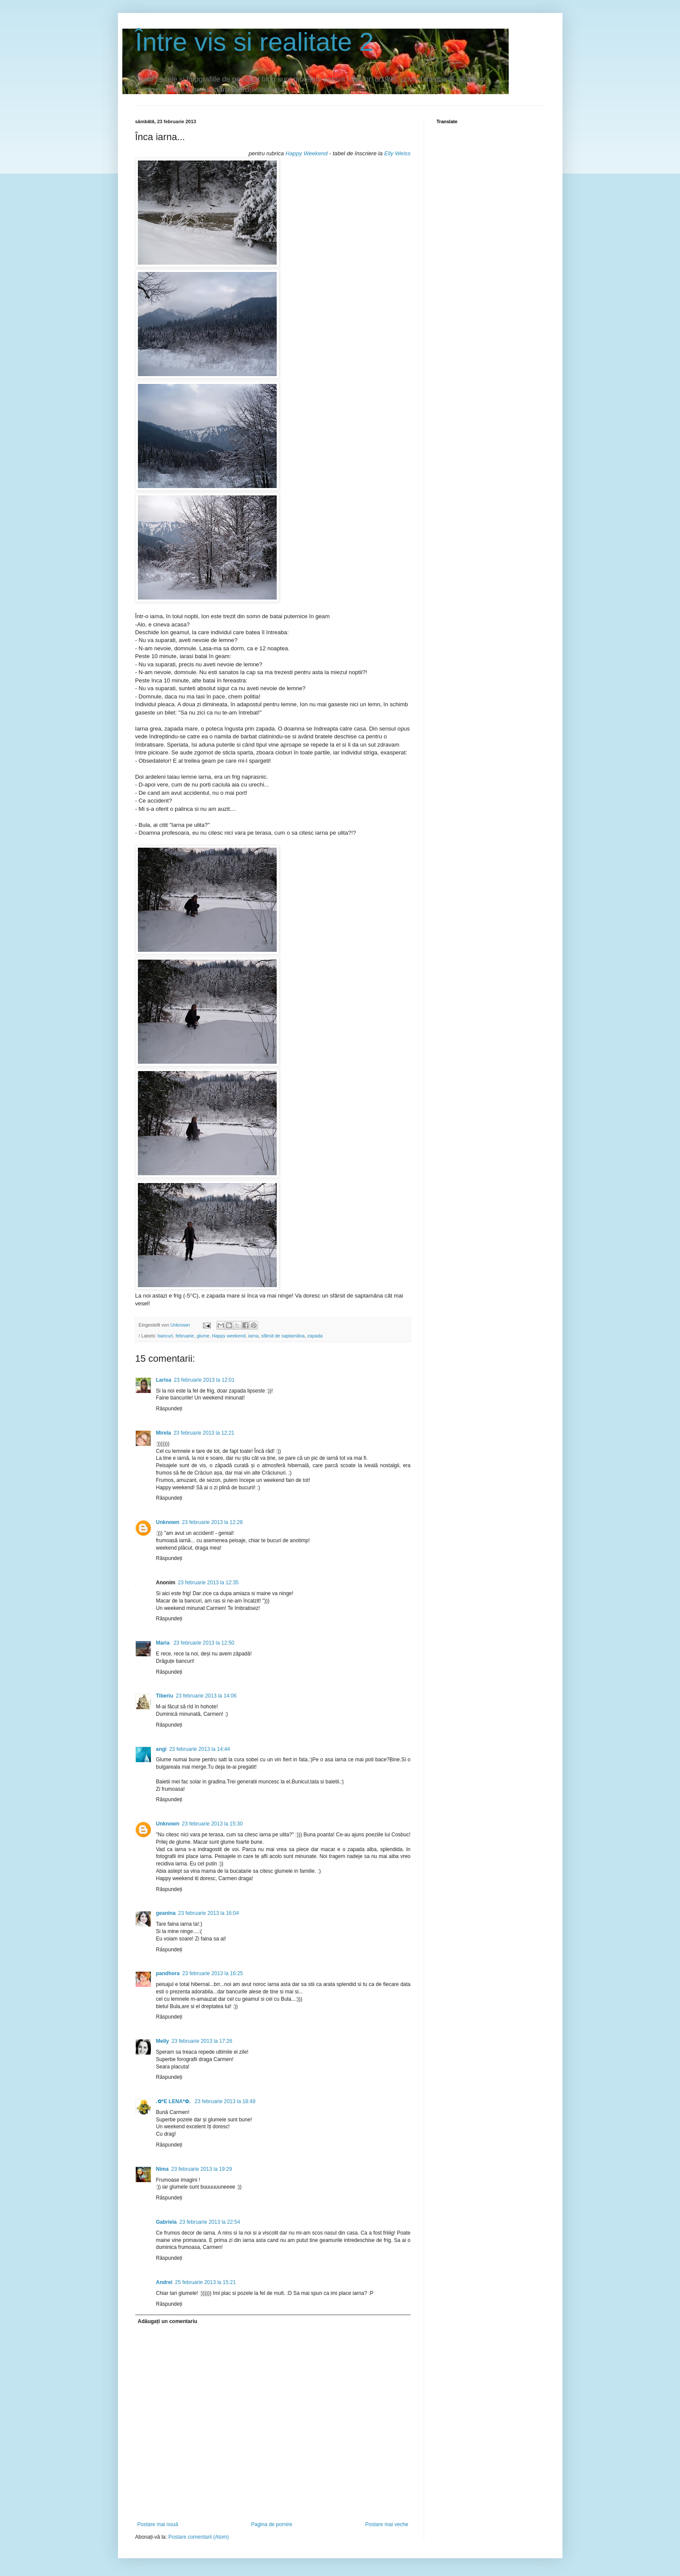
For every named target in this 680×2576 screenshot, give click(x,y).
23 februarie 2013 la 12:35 (208, 1583)
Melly (162, 2041)
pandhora (168, 1973)
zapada (314, 1335)
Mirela (163, 1433)
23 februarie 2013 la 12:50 (203, 1643)
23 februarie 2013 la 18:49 (225, 2101)
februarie (185, 1335)
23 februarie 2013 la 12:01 (204, 1380)
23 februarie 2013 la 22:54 (210, 2222)
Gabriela (166, 2222)
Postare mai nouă (157, 2524)
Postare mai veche (386, 2524)
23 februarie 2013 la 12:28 (212, 1522)
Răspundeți (169, 1409)
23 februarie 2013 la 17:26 (202, 2041)
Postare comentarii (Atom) (198, 2537)
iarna (253, 1335)
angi (161, 1749)
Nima (162, 2169)
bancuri (165, 1335)
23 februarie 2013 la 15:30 (212, 1824)
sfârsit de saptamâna (282, 1335)
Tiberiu (164, 1696)
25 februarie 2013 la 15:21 (205, 2282)
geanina (166, 1913)
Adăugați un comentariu (167, 2321)
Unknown (168, 1522)
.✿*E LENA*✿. (174, 2101)
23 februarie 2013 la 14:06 (206, 1696)
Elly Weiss (397, 153)
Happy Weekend (307, 153)
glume (202, 1335)
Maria (163, 1643)
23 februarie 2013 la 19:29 (201, 2169)
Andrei (164, 2282)
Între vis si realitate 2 (254, 41)
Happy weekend (228, 1335)
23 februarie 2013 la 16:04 (208, 1913)
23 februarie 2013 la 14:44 (199, 1749)
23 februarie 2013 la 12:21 (203, 1433)
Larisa (163, 1380)
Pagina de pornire (271, 2524)
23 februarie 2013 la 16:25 (212, 1973)
